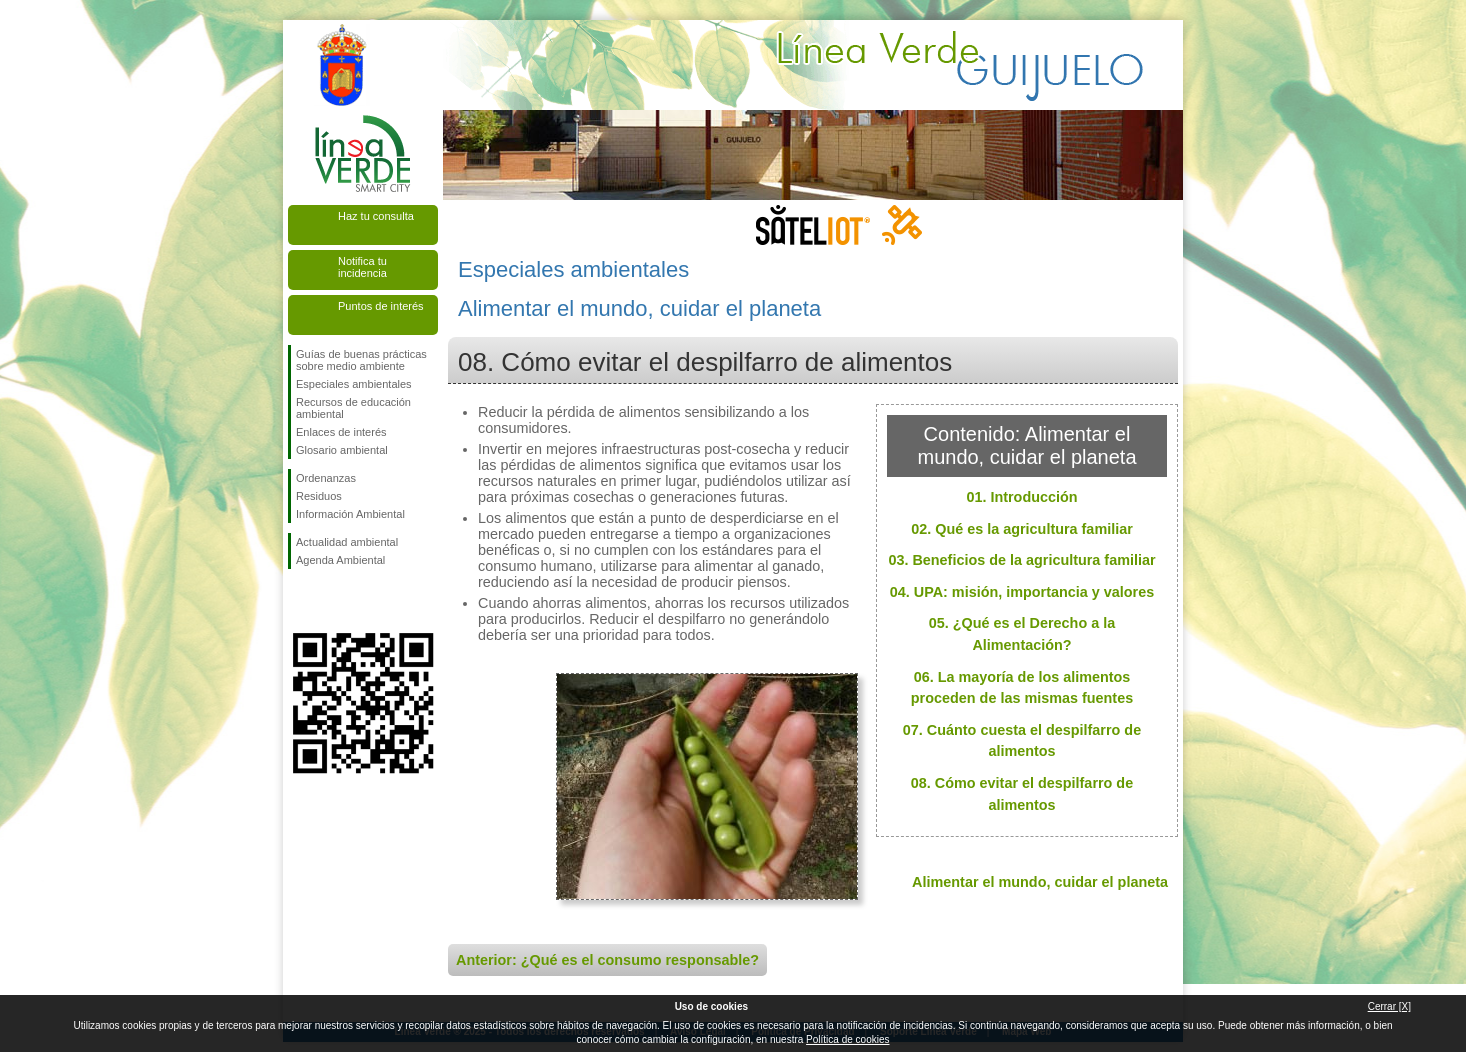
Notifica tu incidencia (362, 267)
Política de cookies (847, 1039)
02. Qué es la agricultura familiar (1022, 529)
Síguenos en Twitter (333, 601)
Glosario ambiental (342, 450)
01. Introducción (1021, 497)
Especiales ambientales (354, 384)
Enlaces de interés (341, 432)
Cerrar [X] (1389, 1006)
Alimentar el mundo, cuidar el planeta (1040, 882)
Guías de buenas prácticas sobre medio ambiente (361, 360)
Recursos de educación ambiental (353, 408)
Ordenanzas (326, 478)
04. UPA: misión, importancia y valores (1022, 592)
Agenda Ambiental (340, 560)
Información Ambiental (350, 514)
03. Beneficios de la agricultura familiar (1021, 560)
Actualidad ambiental (347, 542)
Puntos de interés (381, 306)
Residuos (319, 496)
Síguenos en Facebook (300, 601)
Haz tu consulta (376, 216)
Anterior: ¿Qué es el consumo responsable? (607, 960)
